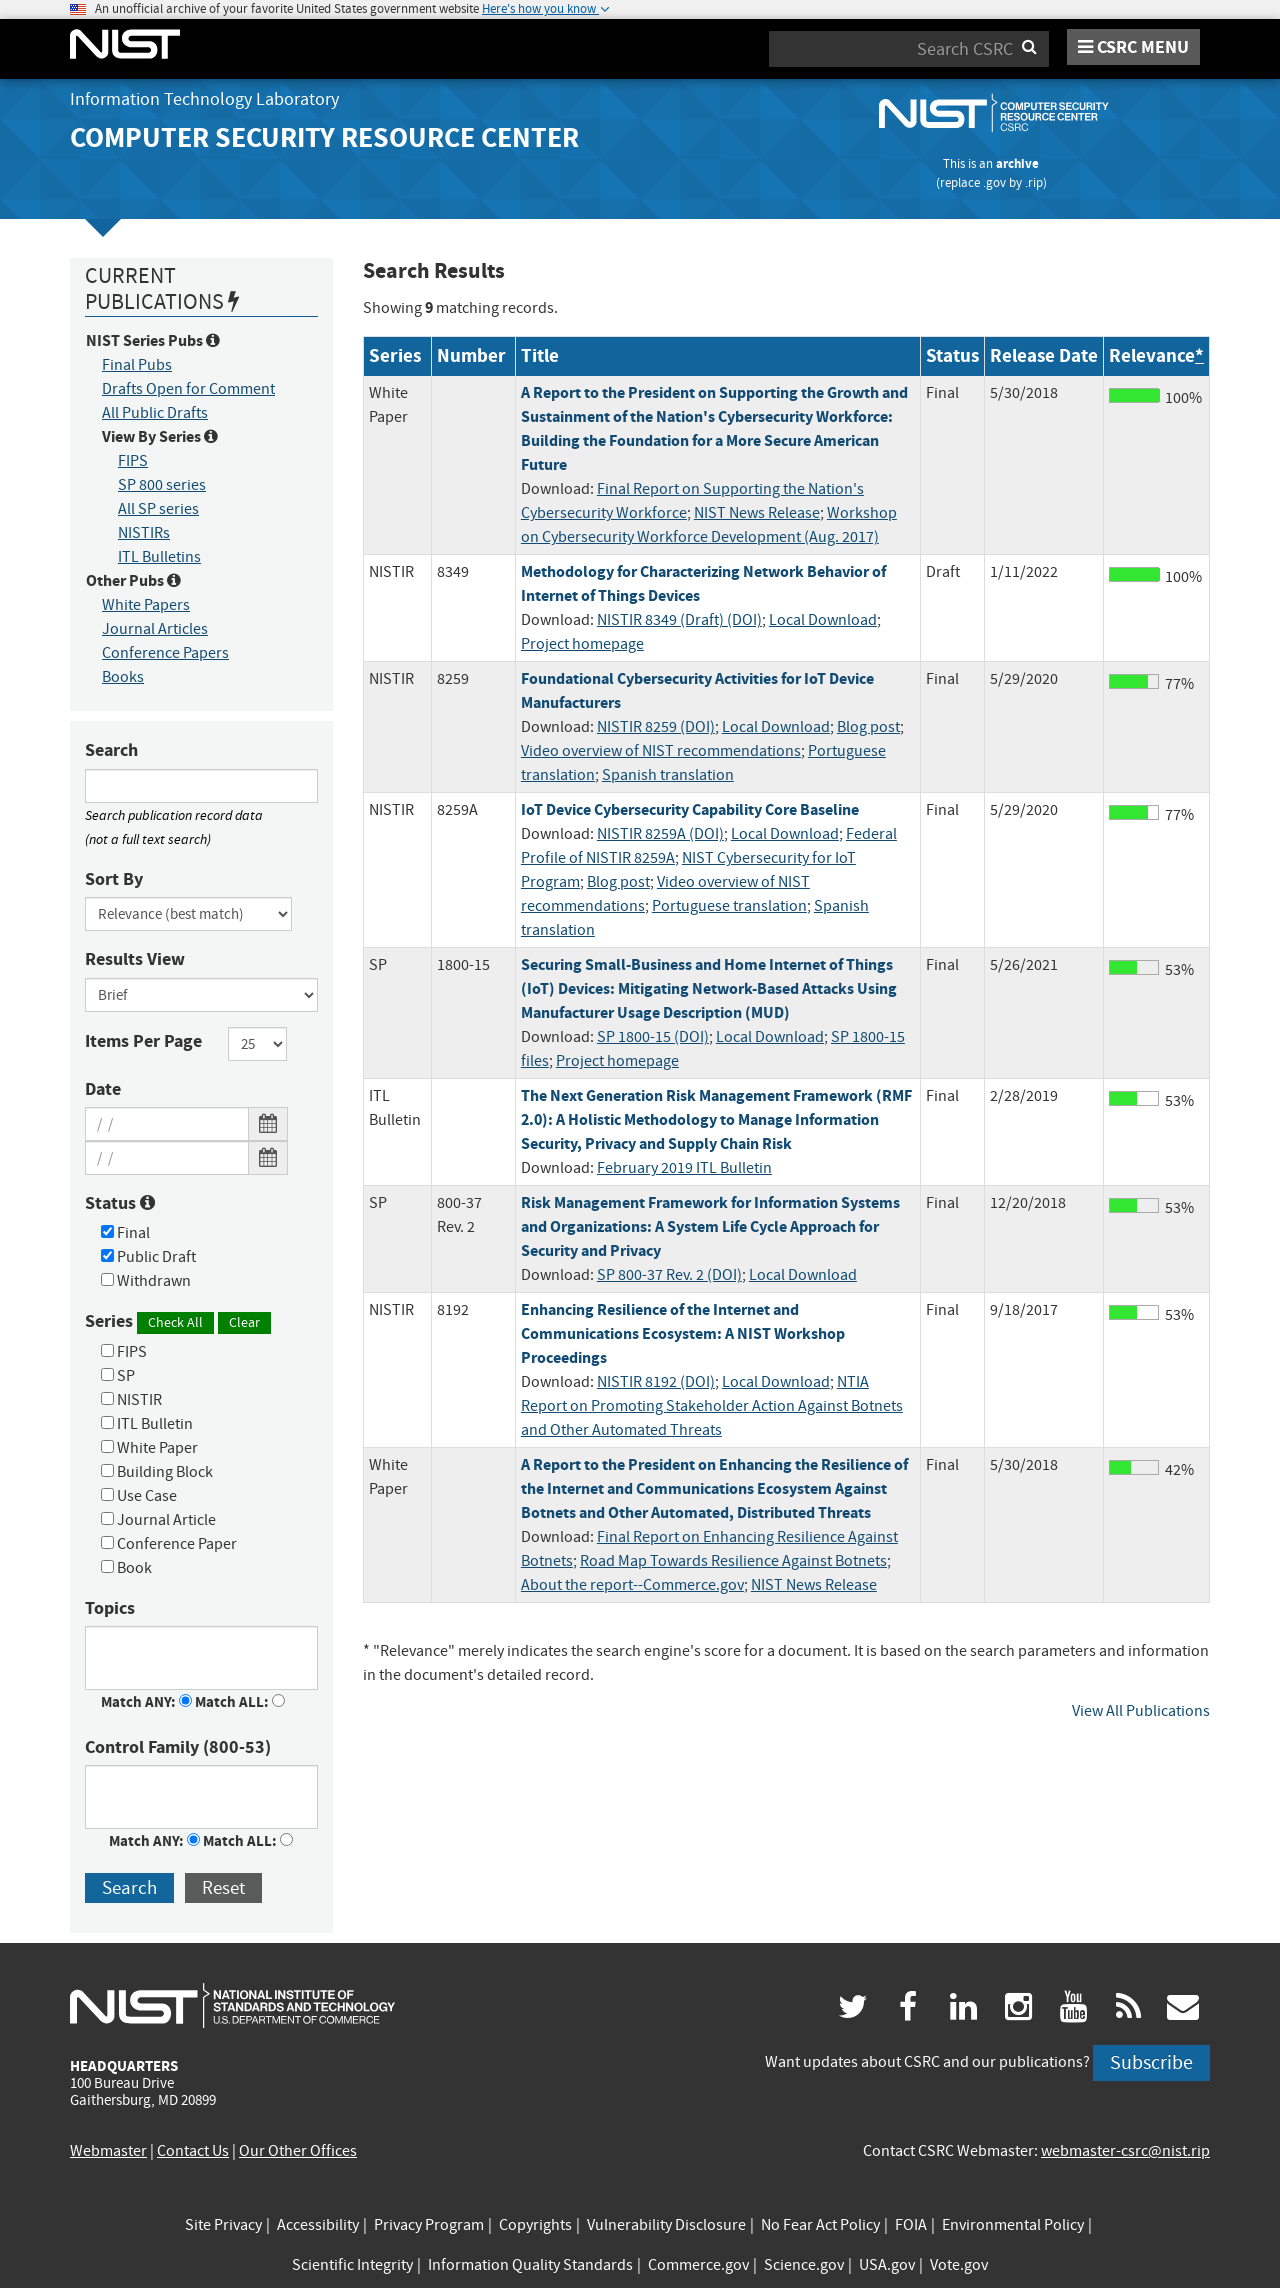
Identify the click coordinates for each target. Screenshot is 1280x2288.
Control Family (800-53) (178, 1747)
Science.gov (804, 2265)
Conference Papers (165, 653)
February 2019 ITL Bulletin (684, 1168)
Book (126, 1568)
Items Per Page (143, 1041)
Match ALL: (240, 1702)
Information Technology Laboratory (204, 99)
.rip (1034, 182)
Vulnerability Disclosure (666, 2225)
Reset (223, 1887)
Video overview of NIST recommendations (661, 751)
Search (111, 750)
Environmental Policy (1013, 2225)
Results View (135, 959)
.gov (994, 182)
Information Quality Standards (530, 2265)
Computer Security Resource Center (324, 137)
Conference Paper (169, 1544)
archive (1017, 163)
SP (118, 1376)
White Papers (146, 605)
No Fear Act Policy (820, 2225)
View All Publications (1141, 1711)
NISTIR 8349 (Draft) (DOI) (679, 620)
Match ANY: (146, 1702)
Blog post (868, 727)
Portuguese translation (729, 906)
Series (178, 1321)
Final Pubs (137, 365)
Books (123, 677)
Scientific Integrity (352, 2265)
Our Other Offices (298, 2151)
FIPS (133, 461)
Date (103, 1089)
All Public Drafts (155, 413)
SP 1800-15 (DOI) (653, 1037)
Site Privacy (223, 2225)
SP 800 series (162, 485)
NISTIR (131, 1400)
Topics (110, 1608)
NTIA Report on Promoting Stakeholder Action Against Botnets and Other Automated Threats (712, 1406)
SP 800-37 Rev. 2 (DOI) (669, 1275)
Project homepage (582, 644)
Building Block (157, 1472)
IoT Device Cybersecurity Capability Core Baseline (690, 809)
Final (125, 1233)
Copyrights (535, 2225)
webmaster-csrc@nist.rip (1125, 2151)
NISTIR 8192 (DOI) (656, 1382)
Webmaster (108, 2151)
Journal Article (158, 1520)
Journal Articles (155, 629)
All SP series (158, 509)
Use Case (139, 1496)
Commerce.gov (698, 2265)
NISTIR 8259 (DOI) (656, 727)
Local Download (823, 620)
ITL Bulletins (159, 557)
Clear (244, 1322)
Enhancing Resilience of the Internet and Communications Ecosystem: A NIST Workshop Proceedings (683, 1333)
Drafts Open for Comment (188, 389)
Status (120, 1203)
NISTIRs (144, 533)
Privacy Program (429, 2225)
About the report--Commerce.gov (632, 1585)
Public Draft (148, 1257)
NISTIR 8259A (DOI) (660, 834)
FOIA (911, 2225)
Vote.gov (959, 2265)
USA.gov (887, 2265)
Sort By (114, 879)
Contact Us (193, 2151)
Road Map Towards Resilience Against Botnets (733, 1561)
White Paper (149, 1448)
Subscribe (1151, 2062)
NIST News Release (757, 513)
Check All (175, 1322)
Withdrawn (146, 1281)
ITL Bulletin (147, 1424)
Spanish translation (668, 775)
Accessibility (318, 2225)
